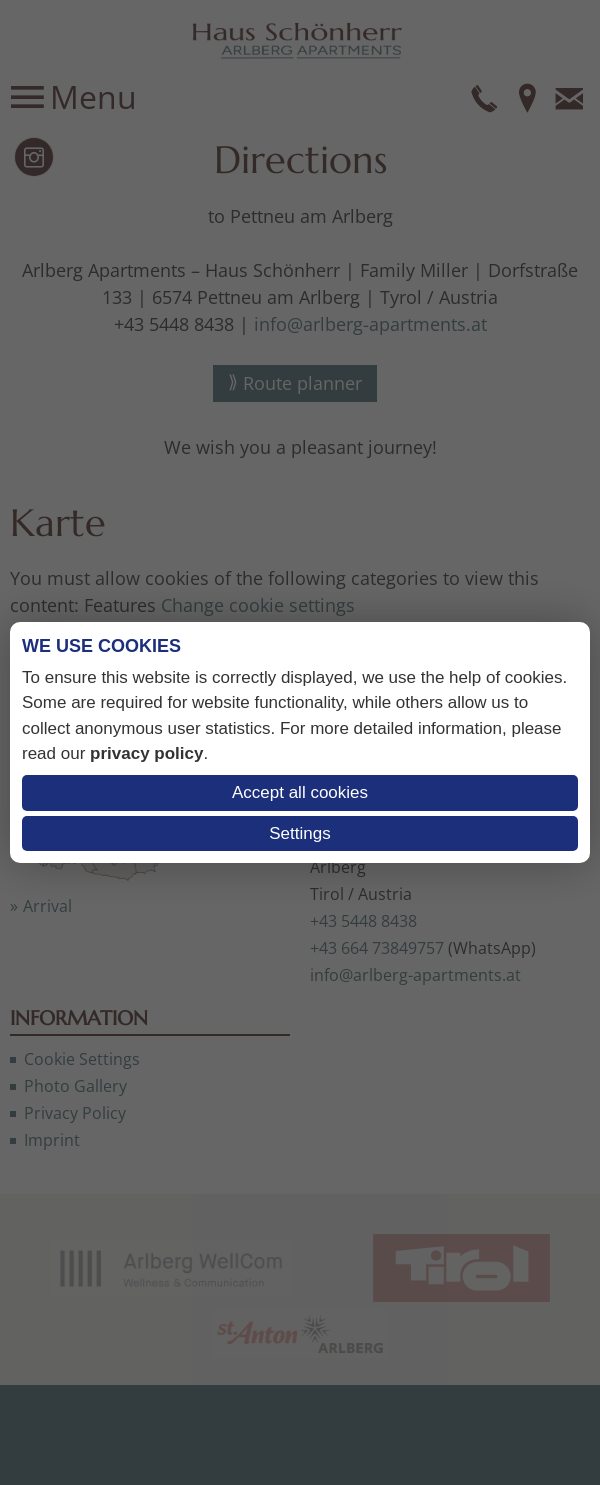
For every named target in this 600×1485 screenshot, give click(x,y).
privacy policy (146, 753)
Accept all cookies (300, 792)
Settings (299, 833)
